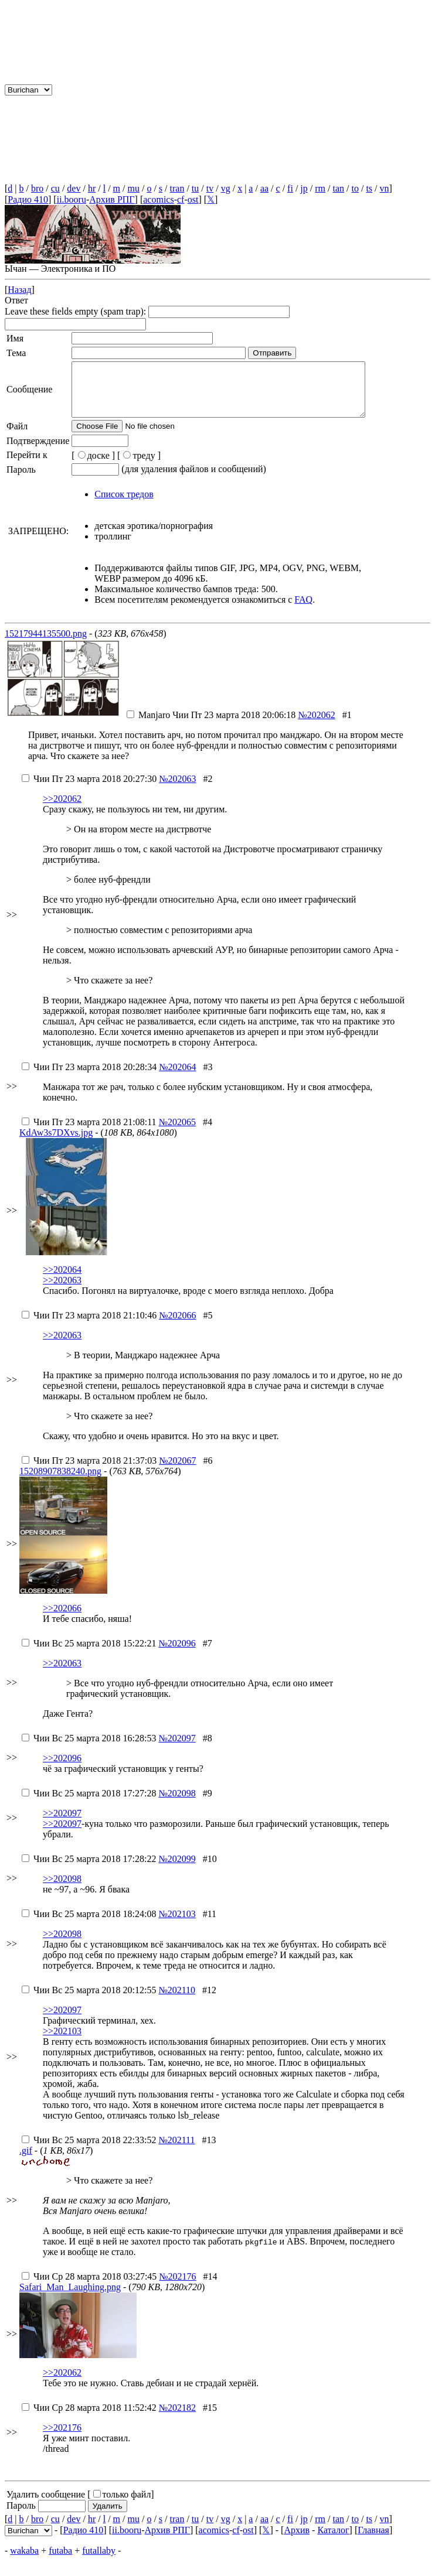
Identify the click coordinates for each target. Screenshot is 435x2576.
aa (264, 188)
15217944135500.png (46, 644)
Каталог (333, 2541)
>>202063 (62, 1291)
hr (92, 188)
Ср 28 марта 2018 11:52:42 (89, 2418)
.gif (25, 2161)
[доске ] (93, 466)
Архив (297, 2541)
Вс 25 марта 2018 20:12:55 (89, 2001)
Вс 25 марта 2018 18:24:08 (89, 1924)
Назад (19, 290)
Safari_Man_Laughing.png (70, 2297)
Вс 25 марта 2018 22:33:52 (89, 2150)
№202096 (176, 1654)
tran (177, 188)
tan (338, 188)
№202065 (177, 1132)
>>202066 (62, 1619)
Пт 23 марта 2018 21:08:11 (89, 1132)
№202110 (176, 2001)
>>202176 (62, 2438)
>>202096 (62, 1769)
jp (303, 188)
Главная (373, 2541)
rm (320, 188)
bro (37, 188)
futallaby (98, 2561)
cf (180, 199)
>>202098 (62, 1889)
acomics (158, 199)
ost (193, 199)
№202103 (176, 1924)
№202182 (177, 2418)
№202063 (177, 789)
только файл (122, 2505)
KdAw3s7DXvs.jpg (56, 1143)
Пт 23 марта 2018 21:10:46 (89, 1326)
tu (195, 188)
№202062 (316, 725)
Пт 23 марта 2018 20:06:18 (211, 725)
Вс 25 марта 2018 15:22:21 (89, 1654)
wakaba (24, 2561)
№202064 (177, 1077)
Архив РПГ (111, 199)
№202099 (176, 1869)
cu (55, 188)
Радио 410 (28, 199)
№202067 (177, 1471)
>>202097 (62, 1824)
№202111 (176, 2150)
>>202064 (62, 1280)
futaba (60, 2561)
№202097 (176, 1749)
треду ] (142, 466)
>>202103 (62, 2042)
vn (384, 188)
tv (209, 188)
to (354, 188)
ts (369, 188)
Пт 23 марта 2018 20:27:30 (89, 789)
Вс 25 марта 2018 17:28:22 (89, 1869)
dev (73, 188)
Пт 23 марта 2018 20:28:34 (89, 1077)
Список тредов (123, 505)
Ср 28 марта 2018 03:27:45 (89, 2287)
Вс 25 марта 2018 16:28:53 (89, 1749)
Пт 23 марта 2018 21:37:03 (89, 1471)
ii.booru (71, 199)
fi (290, 188)
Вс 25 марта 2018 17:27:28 (89, 1804)
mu (133, 188)
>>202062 (62, 809)
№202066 (177, 1326)
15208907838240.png (60, 1482)
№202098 (176, 1804)
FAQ (303, 610)
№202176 (177, 2287)
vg (225, 188)
